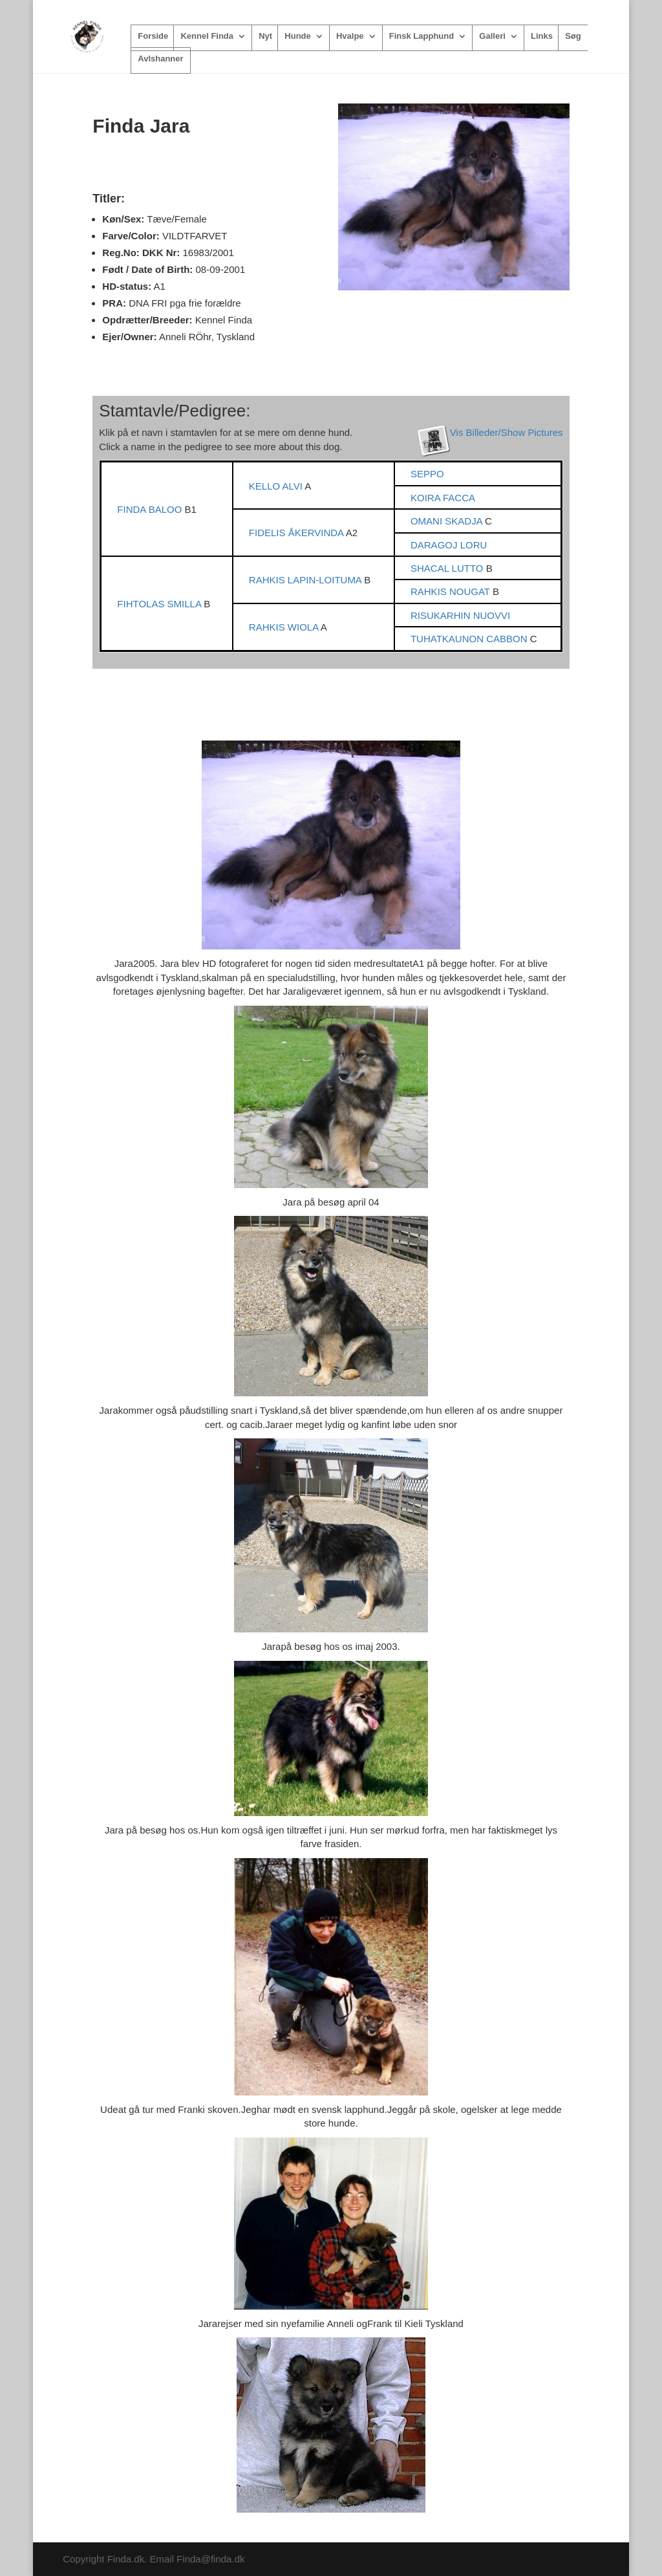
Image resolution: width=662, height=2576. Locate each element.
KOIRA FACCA (443, 497)
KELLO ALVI (276, 486)
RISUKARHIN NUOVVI (460, 615)
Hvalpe (350, 36)
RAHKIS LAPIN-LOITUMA (306, 579)
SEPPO (427, 473)
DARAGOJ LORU (449, 544)
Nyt (265, 36)
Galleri (492, 36)
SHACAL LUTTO (448, 568)
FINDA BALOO (150, 509)
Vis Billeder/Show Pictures (506, 432)
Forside (153, 36)
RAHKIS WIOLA (285, 627)
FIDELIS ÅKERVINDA (297, 532)
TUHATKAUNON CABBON (470, 638)
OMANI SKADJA (448, 520)
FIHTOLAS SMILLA (160, 603)
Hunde (297, 36)
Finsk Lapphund (421, 36)
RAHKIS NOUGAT (452, 591)
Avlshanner (160, 58)
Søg (573, 36)
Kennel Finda (206, 36)
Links (542, 36)
